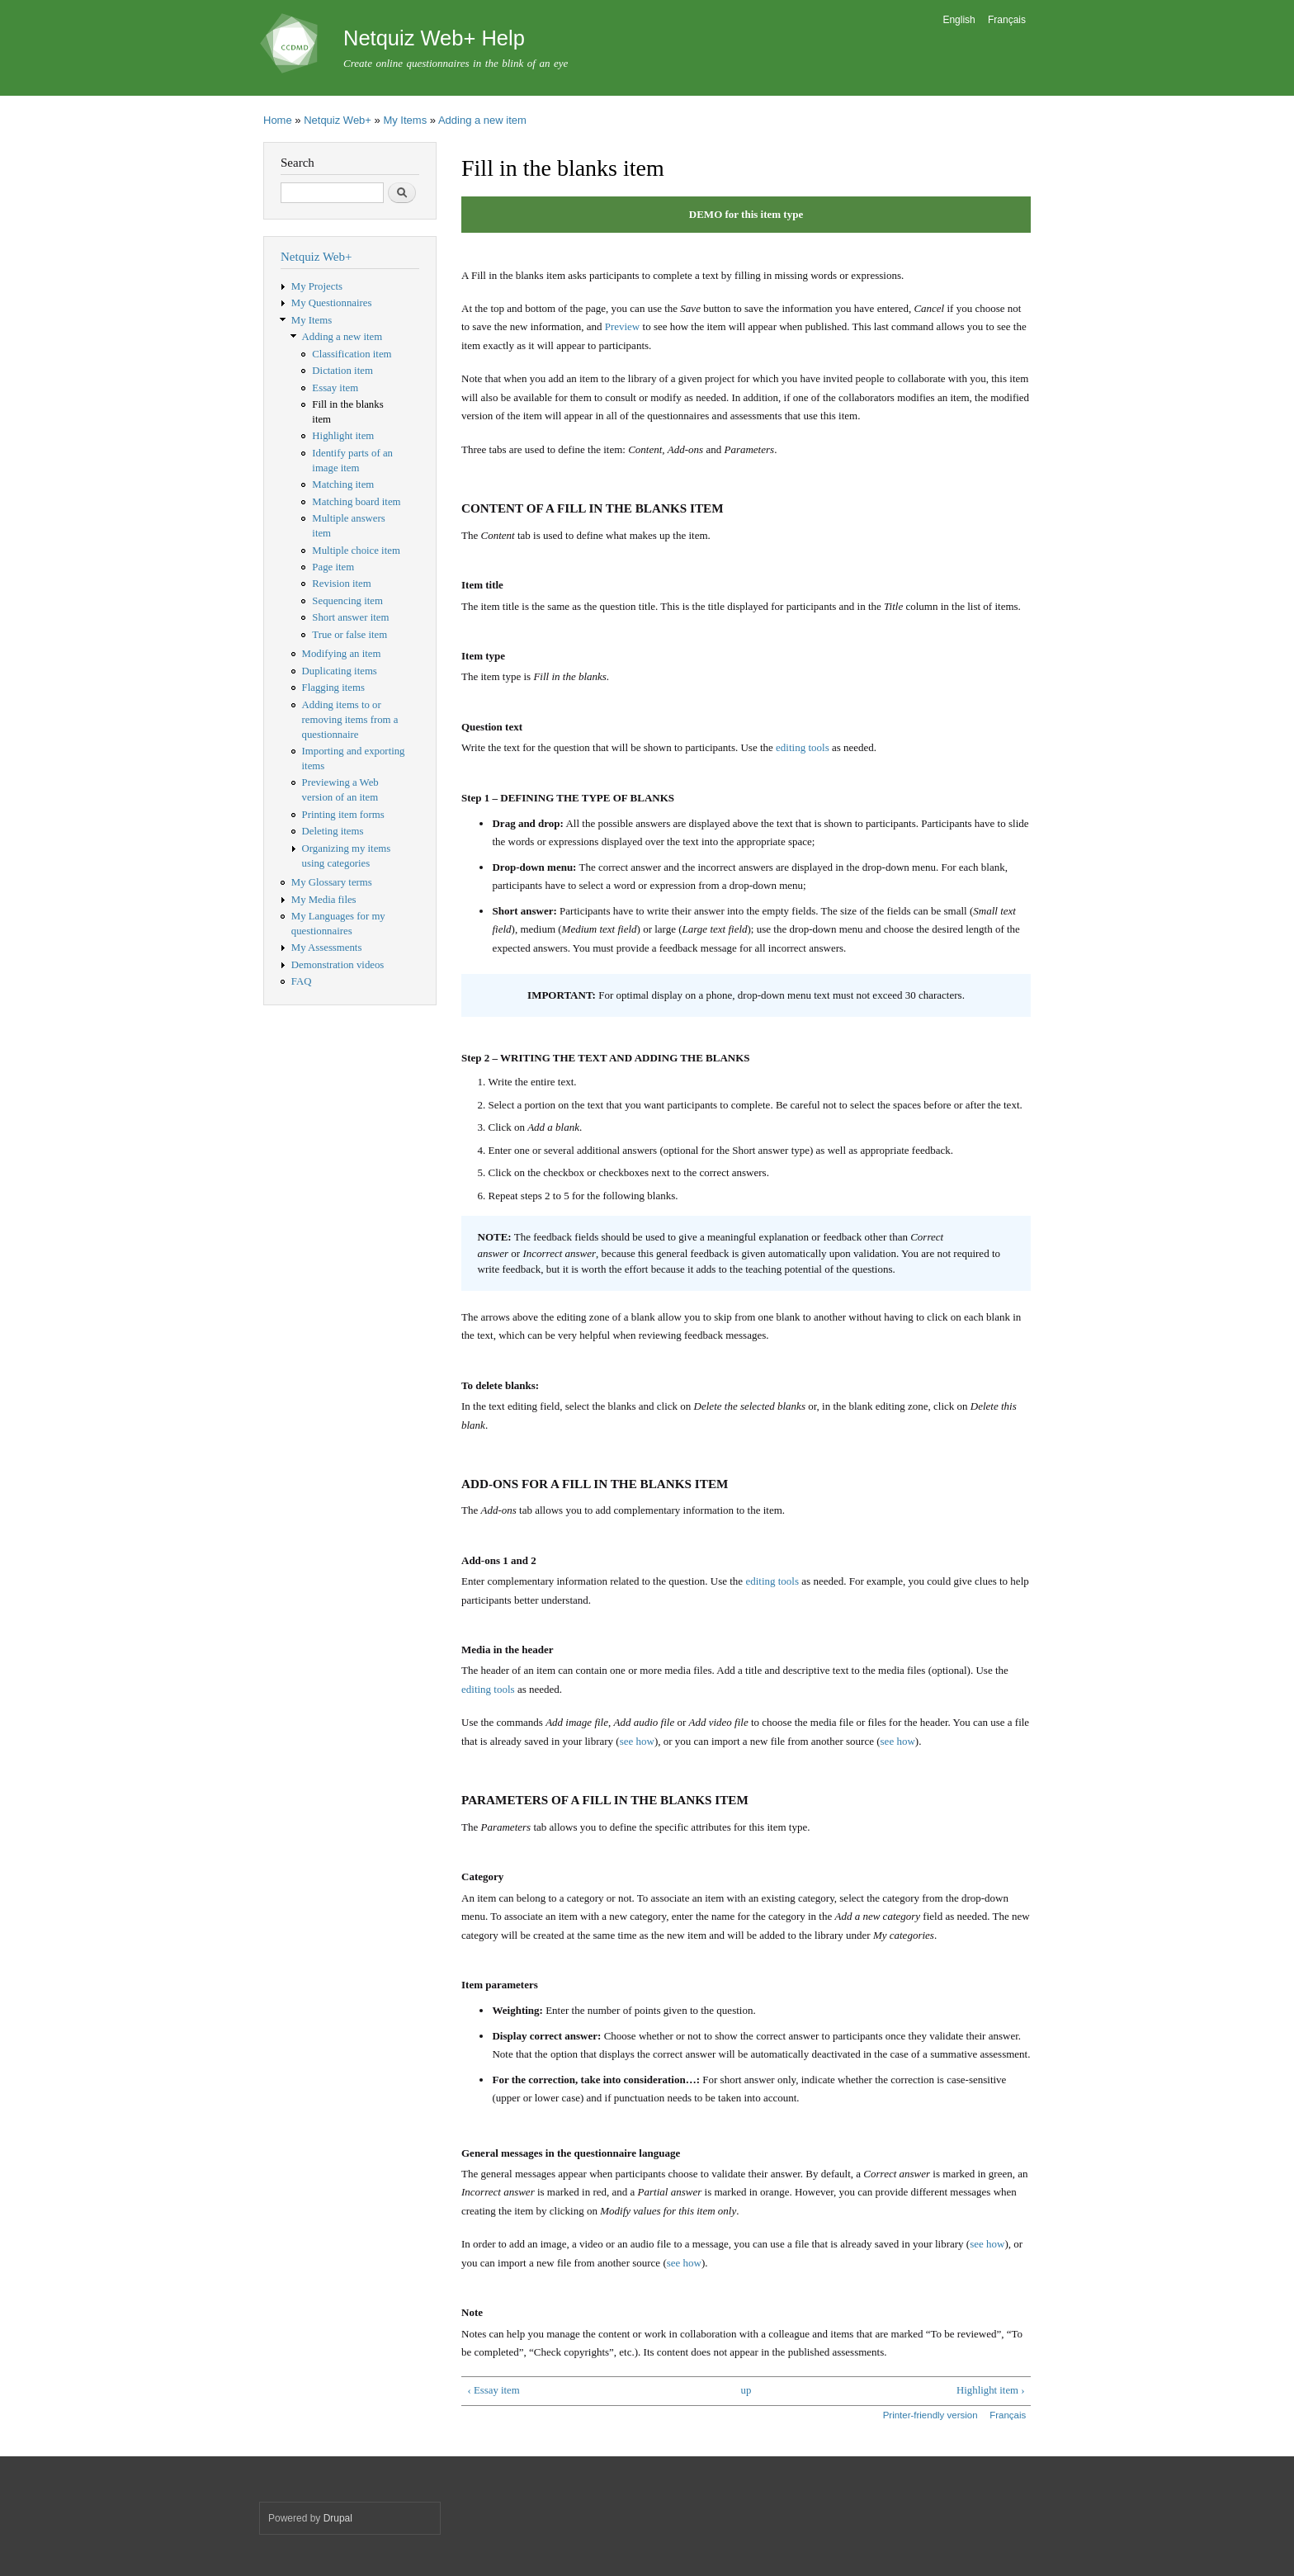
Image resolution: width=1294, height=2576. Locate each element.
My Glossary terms (331, 882)
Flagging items (333, 687)
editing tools (802, 747)
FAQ (301, 981)
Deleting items (333, 831)
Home (277, 120)
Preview (622, 326)
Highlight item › (990, 2390)
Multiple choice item (355, 550)
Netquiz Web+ (337, 120)
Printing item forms (343, 814)
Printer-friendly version (930, 2415)
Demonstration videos (338, 965)
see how (637, 1741)
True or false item (349, 634)
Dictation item (342, 370)
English (958, 20)
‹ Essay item (493, 2390)
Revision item (341, 583)
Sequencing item (347, 601)
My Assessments (326, 947)
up (746, 2390)
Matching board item (356, 502)
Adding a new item (482, 120)
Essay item (335, 388)
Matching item (343, 484)
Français (1007, 20)
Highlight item (343, 436)
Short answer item (350, 617)
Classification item (351, 354)
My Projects (316, 286)
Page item (333, 567)
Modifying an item (341, 653)
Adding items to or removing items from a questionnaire (350, 719)
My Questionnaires (331, 303)
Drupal (338, 2518)
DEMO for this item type (746, 214)
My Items (405, 120)
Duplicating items (339, 671)
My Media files (324, 899)
